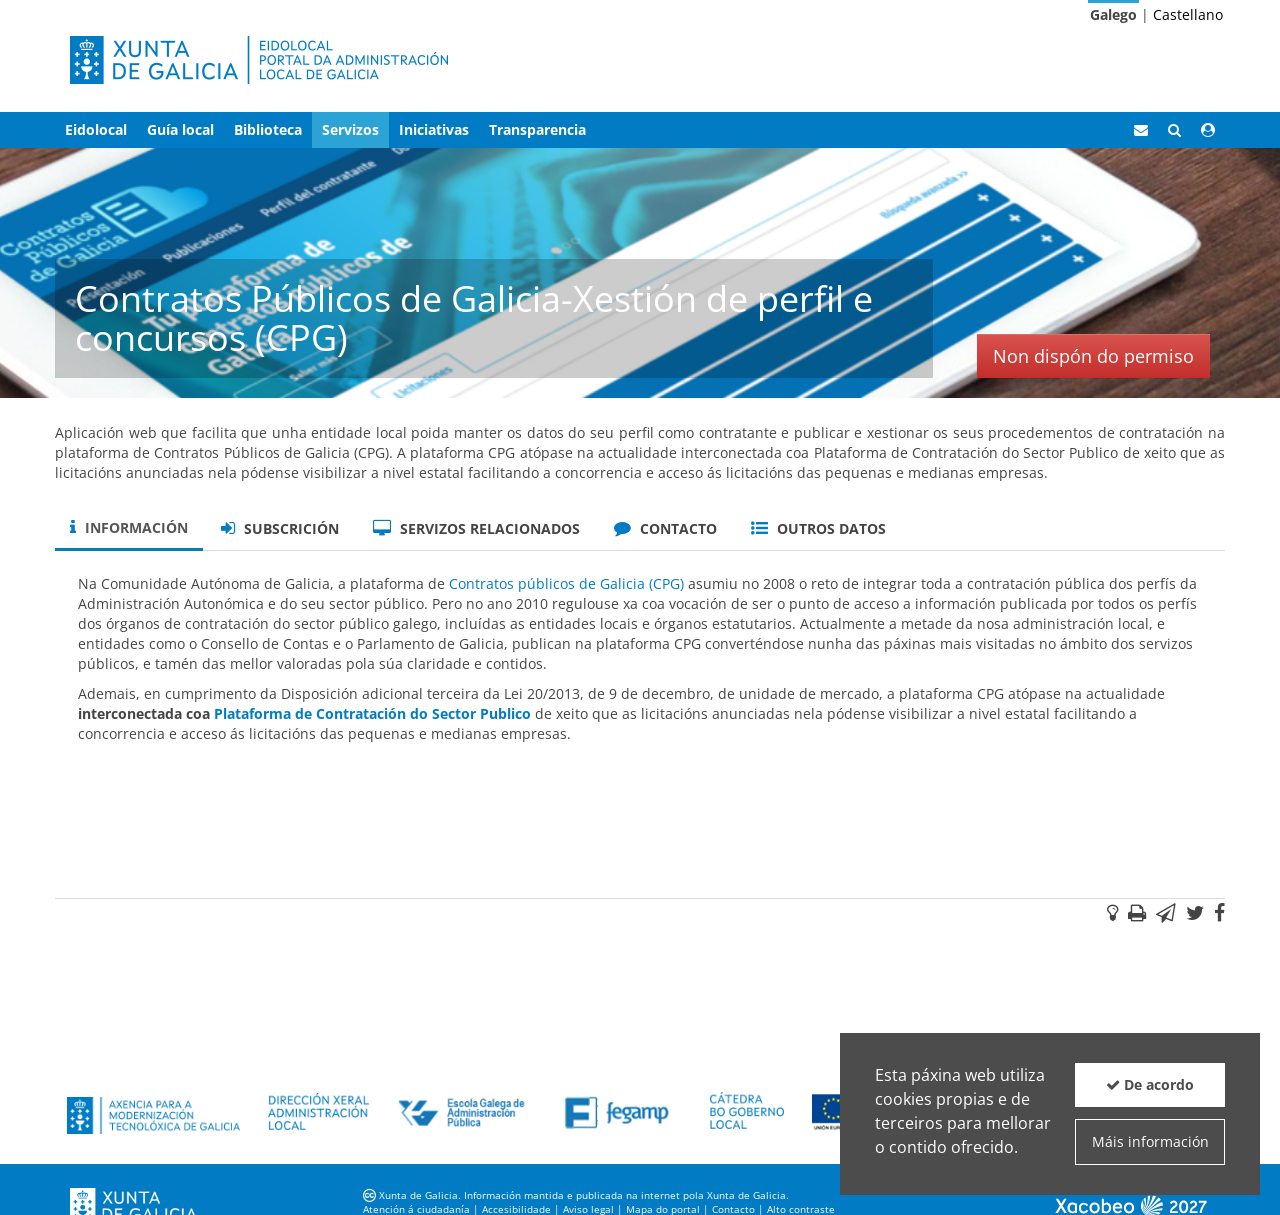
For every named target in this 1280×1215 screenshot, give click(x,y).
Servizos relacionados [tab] (476, 528)
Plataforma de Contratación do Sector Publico (372, 713)
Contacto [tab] (665, 528)
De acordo (1150, 1084)
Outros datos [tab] (818, 528)
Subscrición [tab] (280, 528)
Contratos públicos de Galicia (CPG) (566, 583)
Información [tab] (129, 527)
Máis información (1150, 1141)
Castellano (1188, 14)
